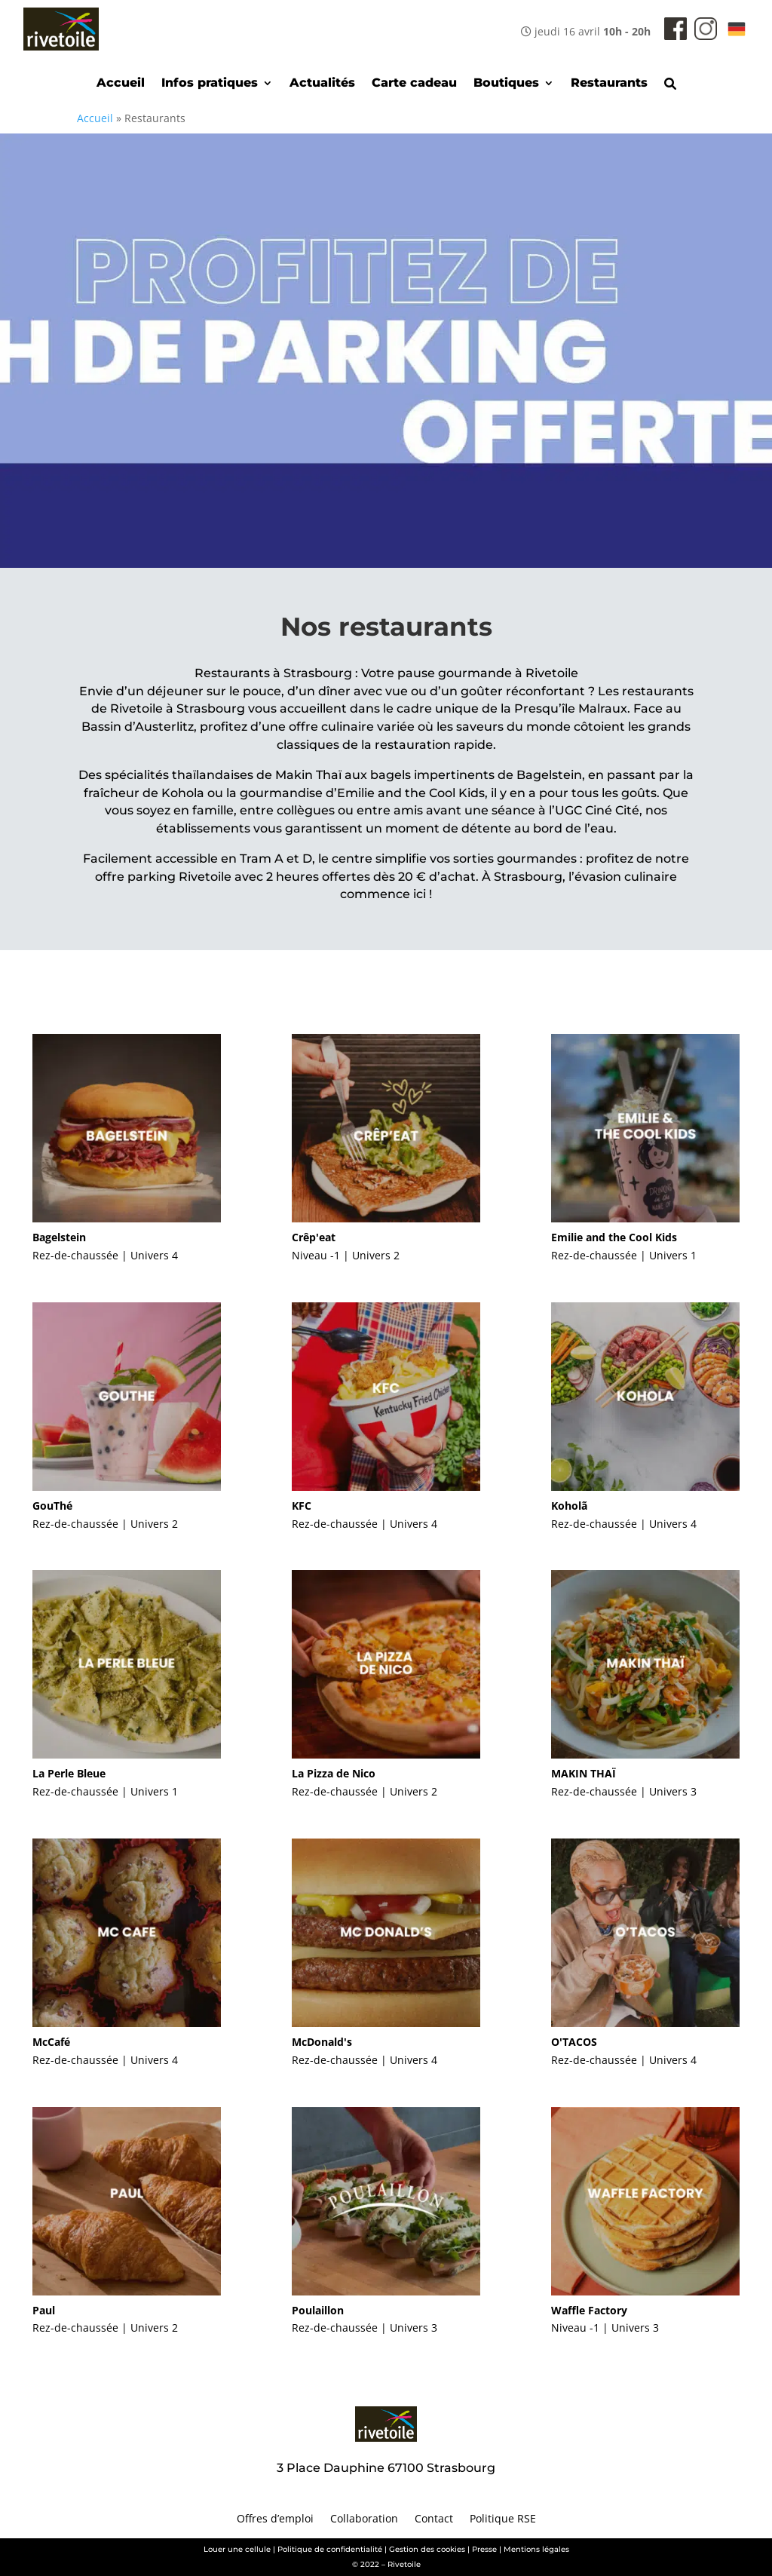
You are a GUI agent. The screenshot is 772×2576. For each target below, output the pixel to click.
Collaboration (364, 2519)
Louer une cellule (237, 2549)
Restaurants (609, 84)
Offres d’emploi (275, 2519)
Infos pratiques (209, 84)
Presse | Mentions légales (520, 2549)
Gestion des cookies (427, 2549)
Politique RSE (503, 2519)
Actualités (322, 84)
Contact (434, 2519)
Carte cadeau (414, 84)
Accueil (120, 84)
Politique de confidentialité (329, 2549)
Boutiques (506, 84)
